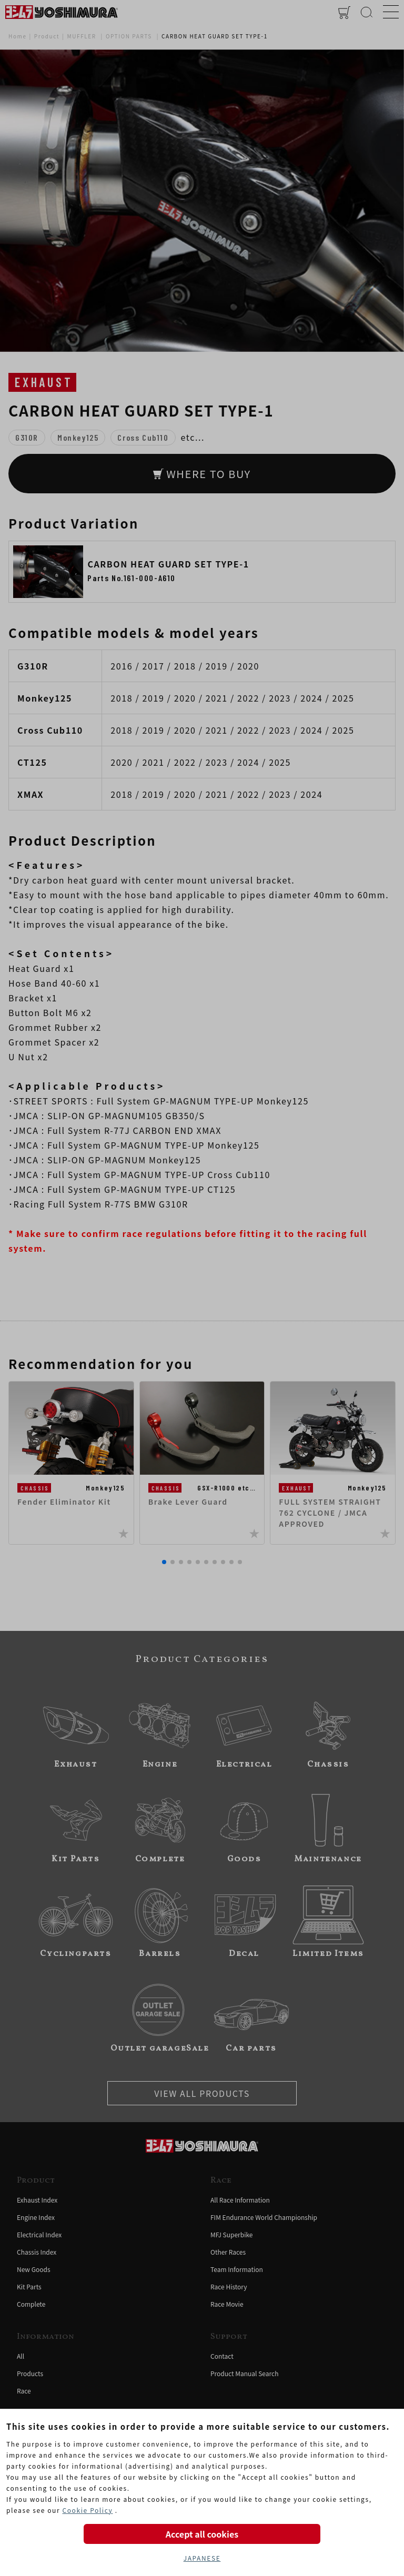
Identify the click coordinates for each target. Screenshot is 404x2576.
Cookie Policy (87, 2510)
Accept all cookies (202, 2534)
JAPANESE (202, 2557)
